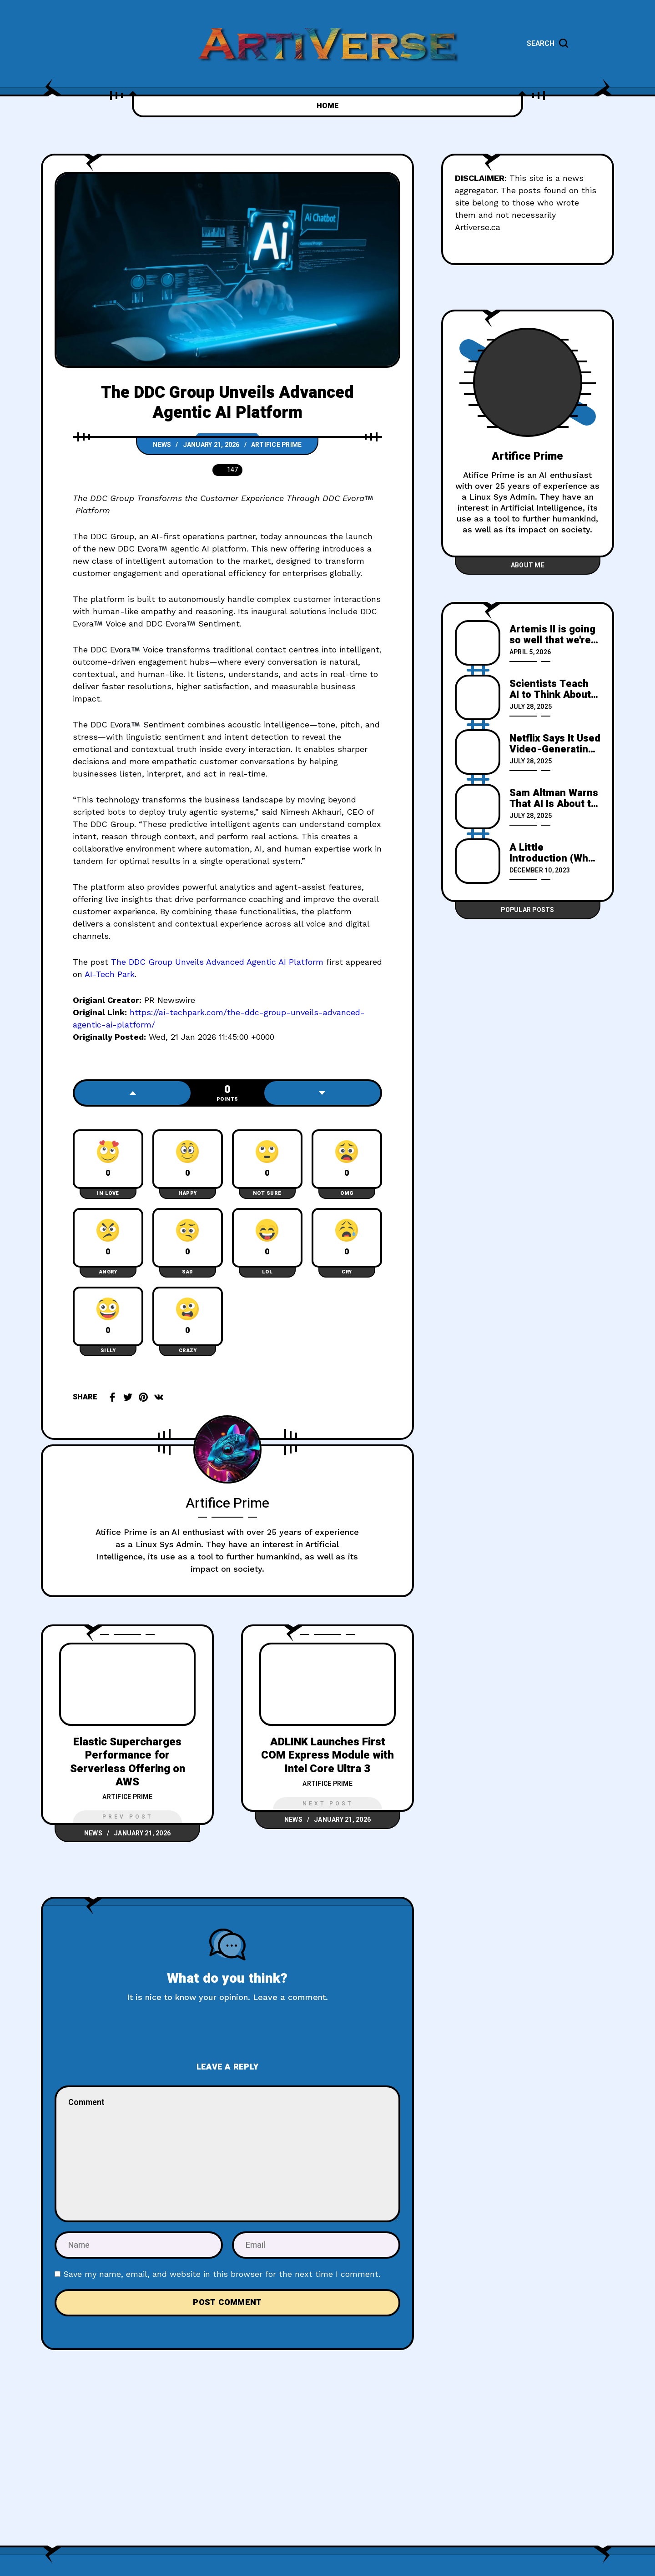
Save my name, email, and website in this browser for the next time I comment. (221, 2274)
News (162, 445)
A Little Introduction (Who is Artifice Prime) (551, 853)
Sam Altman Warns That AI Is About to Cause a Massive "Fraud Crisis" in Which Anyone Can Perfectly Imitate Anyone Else (553, 798)
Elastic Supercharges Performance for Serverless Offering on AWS (127, 1762)
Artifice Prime (276, 445)
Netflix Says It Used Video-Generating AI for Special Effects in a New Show (554, 744)
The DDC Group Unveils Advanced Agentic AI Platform (217, 962)
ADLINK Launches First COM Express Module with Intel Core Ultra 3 (327, 1755)
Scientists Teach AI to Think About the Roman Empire (552, 689)
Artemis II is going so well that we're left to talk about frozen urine (552, 635)
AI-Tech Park (110, 974)
